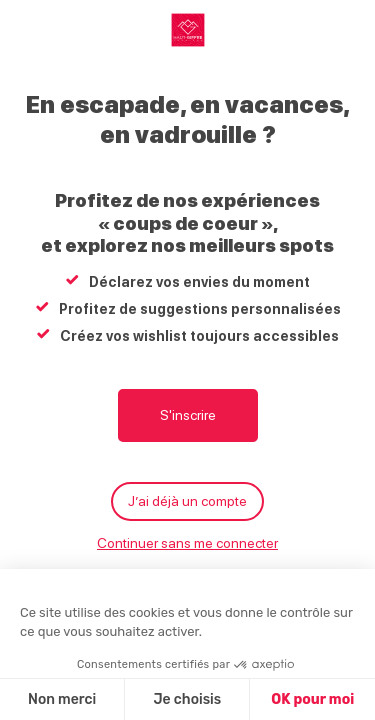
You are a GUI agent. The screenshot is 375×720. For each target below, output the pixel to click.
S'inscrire (188, 415)
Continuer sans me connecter (187, 543)
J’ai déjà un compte (187, 501)
